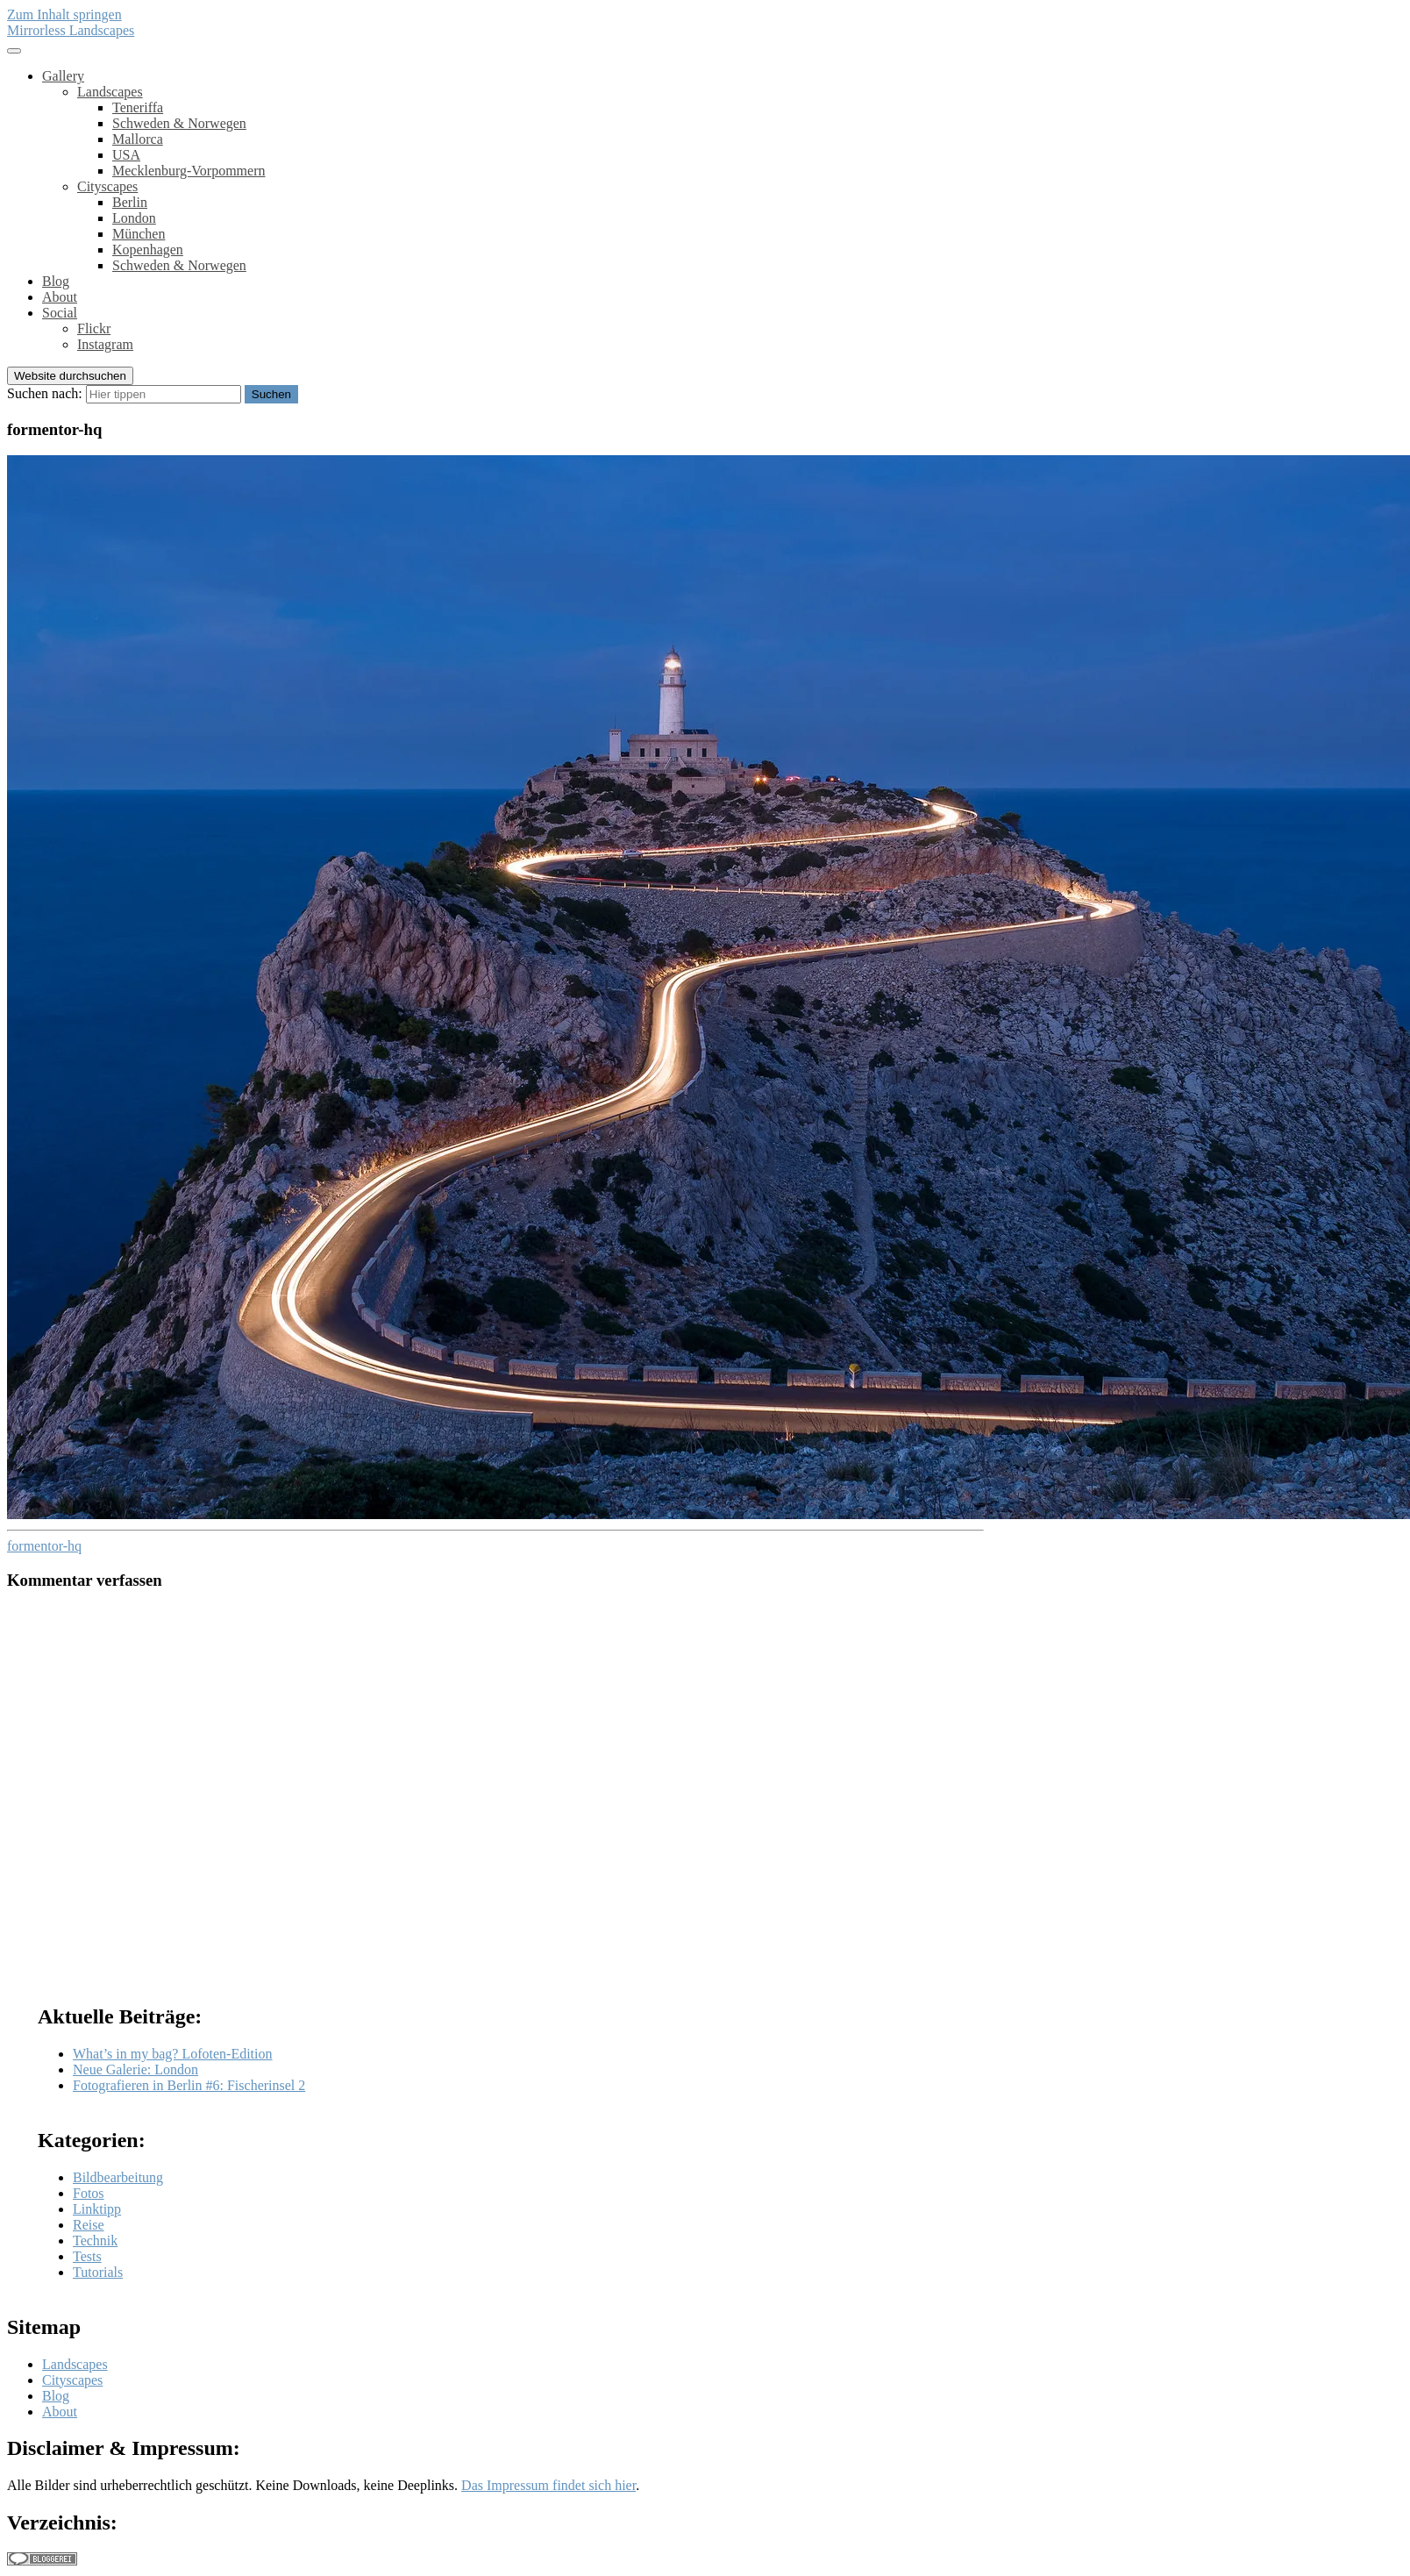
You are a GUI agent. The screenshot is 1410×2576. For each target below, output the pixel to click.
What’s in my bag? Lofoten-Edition (173, 2053)
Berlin (129, 202)
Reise (88, 2224)
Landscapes (110, 91)
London (134, 218)
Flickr (93, 328)
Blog (55, 281)
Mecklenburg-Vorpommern (188, 170)
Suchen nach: (44, 393)
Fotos (88, 2193)
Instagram (105, 344)
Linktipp (97, 2208)
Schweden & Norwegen (179, 123)
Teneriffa (137, 107)
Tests (87, 2256)
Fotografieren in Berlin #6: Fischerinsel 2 (189, 2085)
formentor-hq (44, 1545)
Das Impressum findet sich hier (548, 2485)
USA (126, 154)
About (59, 296)
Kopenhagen (147, 249)
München (138, 233)
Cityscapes (107, 186)
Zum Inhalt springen (64, 14)
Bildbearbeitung (118, 2177)
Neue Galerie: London (135, 2069)
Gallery (63, 75)
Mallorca (137, 139)
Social (59, 312)
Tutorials (98, 2272)
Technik (95, 2240)
